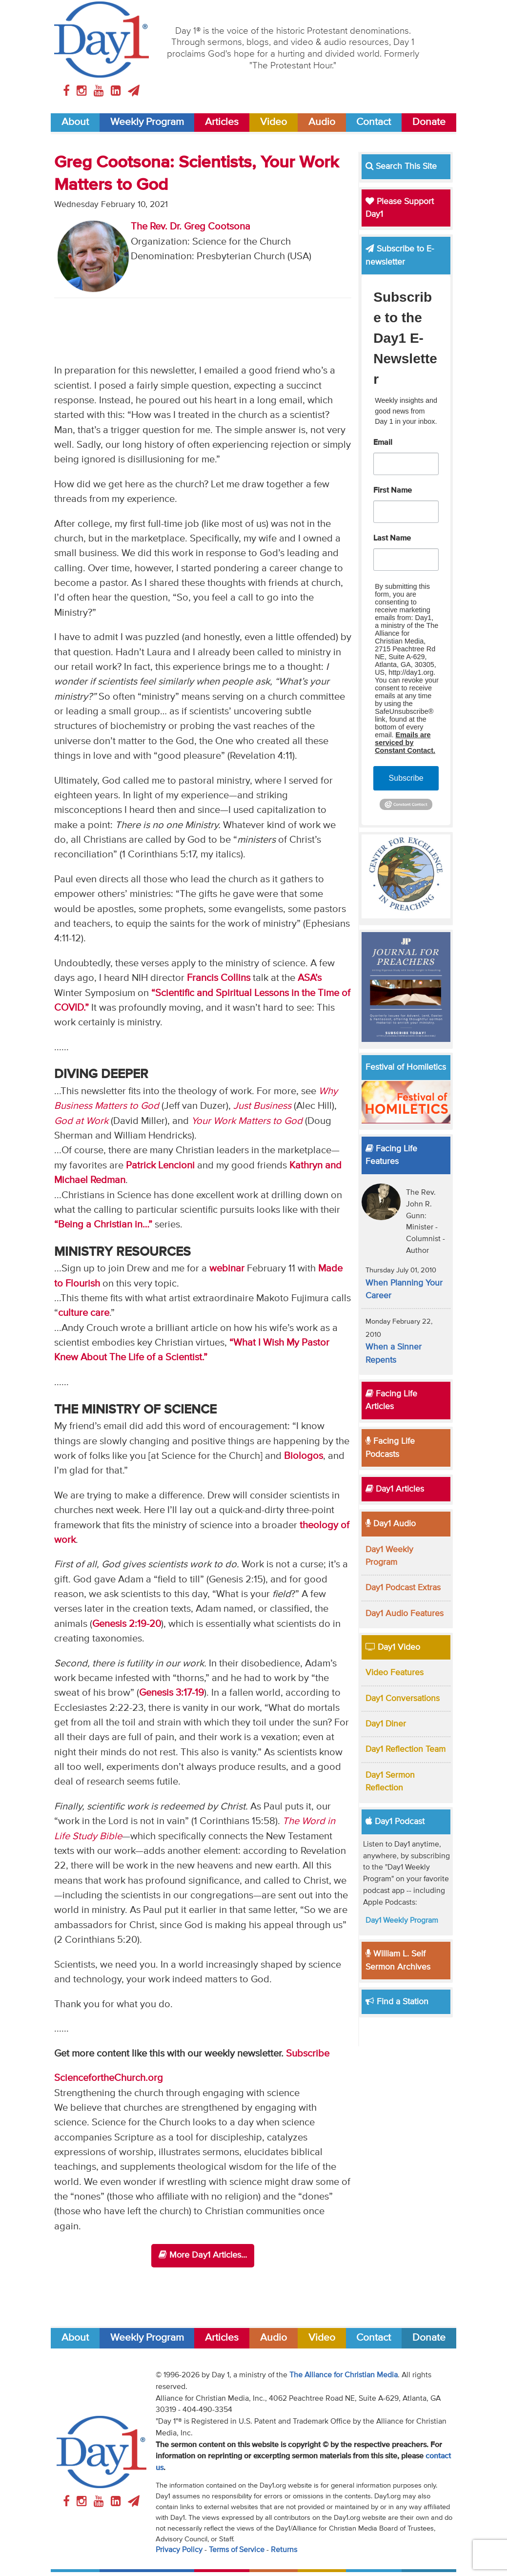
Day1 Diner (385, 1724)
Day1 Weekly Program (401, 1921)
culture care (83, 1313)
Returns (284, 2550)
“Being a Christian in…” (103, 1225)
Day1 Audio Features (404, 1613)
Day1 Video (392, 1647)
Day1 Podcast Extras (403, 1587)
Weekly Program (147, 122)
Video (273, 122)
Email (382, 443)
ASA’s (310, 978)
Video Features (394, 1672)
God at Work (81, 1121)
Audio (321, 122)
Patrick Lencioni (160, 1166)
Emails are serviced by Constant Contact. (405, 742)
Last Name (392, 538)
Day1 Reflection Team (405, 1749)
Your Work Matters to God (247, 1121)
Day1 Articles (394, 1489)
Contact (373, 122)
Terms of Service (236, 2550)
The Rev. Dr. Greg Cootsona (190, 227)
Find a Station (396, 2001)
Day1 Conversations (402, 1698)
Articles (222, 122)
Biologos (303, 1456)
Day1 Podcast (395, 1821)
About (75, 122)
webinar (226, 1269)
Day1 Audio (390, 1523)
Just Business (262, 1106)
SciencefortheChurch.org (108, 2078)
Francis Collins (218, 978)
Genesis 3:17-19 (171, 1693)
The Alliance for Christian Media (343, 2375)
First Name (392, 491)
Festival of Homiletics (405, 1067)
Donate (429, 122)
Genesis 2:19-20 (126, 1624)
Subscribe (307, 2054)
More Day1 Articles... (203, 2255)
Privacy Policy (179, 2550)
